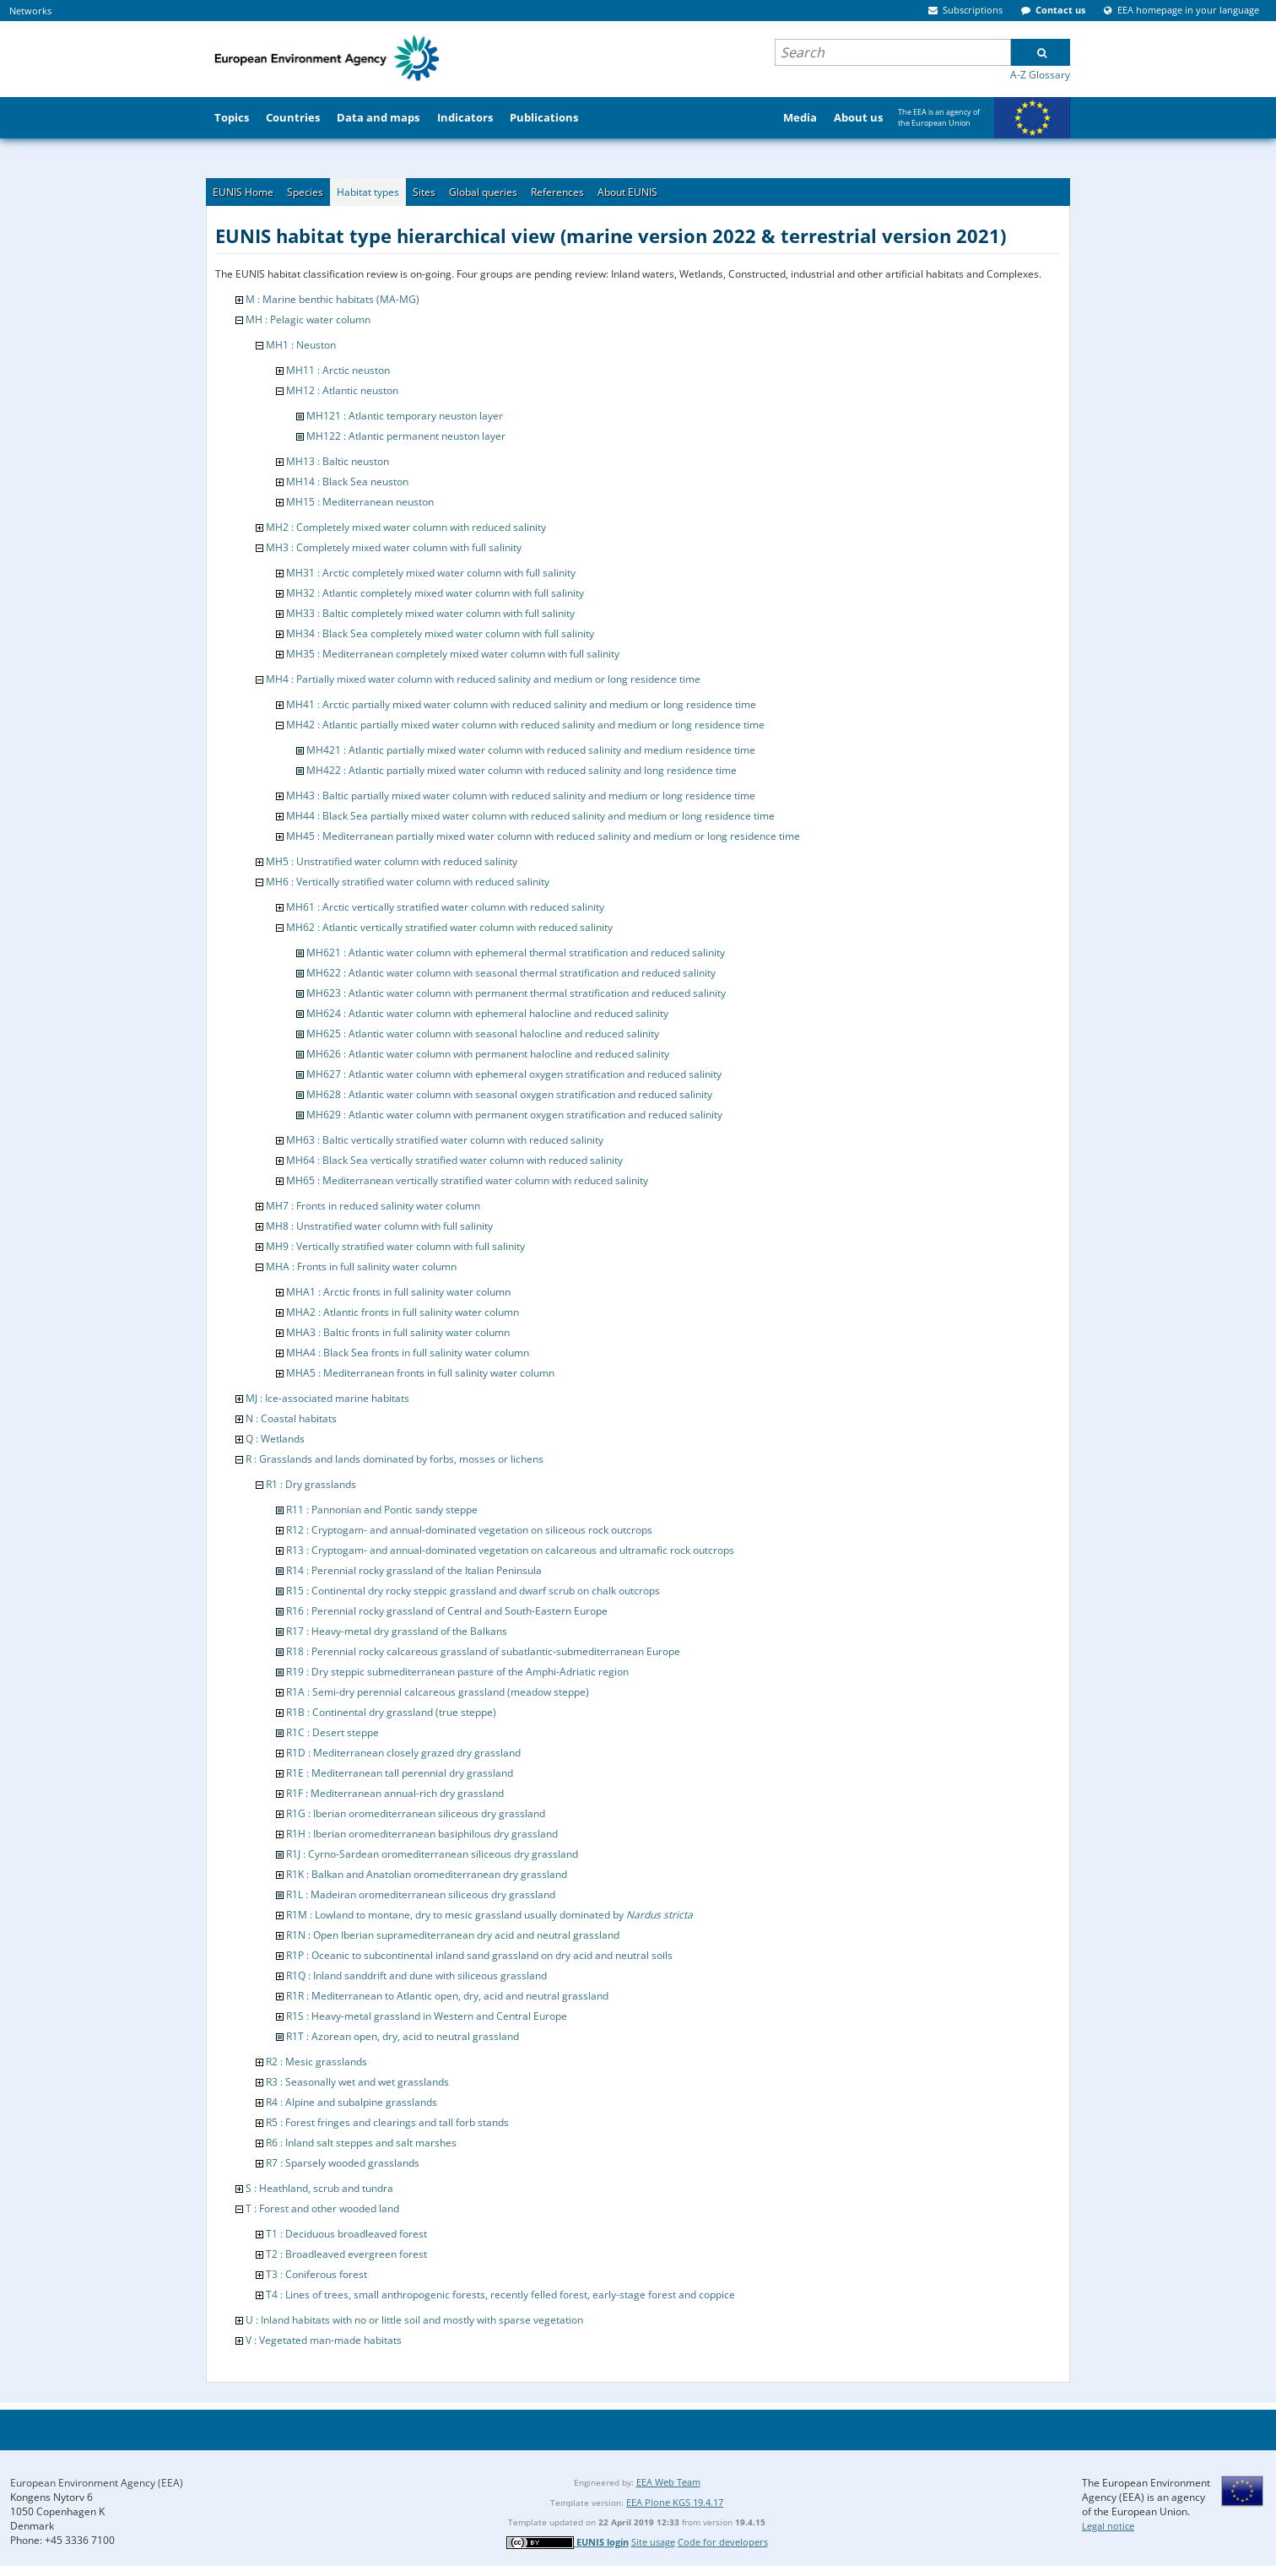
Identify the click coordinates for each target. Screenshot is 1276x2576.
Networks (30, 10)
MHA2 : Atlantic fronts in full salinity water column (402, 1312)
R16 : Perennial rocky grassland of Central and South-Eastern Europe (447, 1611)
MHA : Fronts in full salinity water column (361, 1266)
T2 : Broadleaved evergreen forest (346, 2254)
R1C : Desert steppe (332, 1732)
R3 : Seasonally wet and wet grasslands (357, 2082)
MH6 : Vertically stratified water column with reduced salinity (407, 881)
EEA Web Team (668, 2482)
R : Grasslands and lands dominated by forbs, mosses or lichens (394, 1459)
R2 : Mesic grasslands (316, 2061)
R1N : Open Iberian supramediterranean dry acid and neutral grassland (452, 1935)
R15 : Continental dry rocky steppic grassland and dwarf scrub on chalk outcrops (473, 1590)
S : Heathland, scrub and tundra (319, 2188)
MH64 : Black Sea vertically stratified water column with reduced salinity (454, 1160)
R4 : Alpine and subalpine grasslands (351, 2102)
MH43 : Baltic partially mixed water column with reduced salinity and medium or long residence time (520, 795)
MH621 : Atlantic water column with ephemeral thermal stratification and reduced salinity (515, 952)
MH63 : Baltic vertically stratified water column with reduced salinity (444, 1140)
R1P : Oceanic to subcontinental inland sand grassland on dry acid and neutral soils (479, 1955)
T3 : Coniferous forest (316, 2274)
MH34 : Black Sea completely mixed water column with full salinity (440, 633)
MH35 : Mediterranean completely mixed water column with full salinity (452, 654)
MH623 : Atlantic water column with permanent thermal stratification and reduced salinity (516, 993)
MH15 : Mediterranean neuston (360, 502)
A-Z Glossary (1040, 75)
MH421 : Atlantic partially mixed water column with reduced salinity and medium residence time (530, 750)
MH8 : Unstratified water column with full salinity (379, 1226)
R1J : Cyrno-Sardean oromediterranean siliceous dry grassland (432, 1854)
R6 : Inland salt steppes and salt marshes (361, 2142)
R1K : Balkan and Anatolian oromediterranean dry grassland (426, 1874)
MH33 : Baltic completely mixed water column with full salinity (430, 613)
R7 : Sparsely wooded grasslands (342, 2163)
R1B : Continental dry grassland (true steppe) (391, 1712)
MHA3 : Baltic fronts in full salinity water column (398, 1332)
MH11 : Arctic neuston (338, 370)
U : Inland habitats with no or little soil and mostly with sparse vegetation (414, 2320)
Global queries (483, 192)
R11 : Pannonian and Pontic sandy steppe (382, 1509)
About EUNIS (627, 192)
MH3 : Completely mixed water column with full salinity (394, 547)
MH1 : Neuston (301, 345)
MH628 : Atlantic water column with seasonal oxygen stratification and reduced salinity (509, 1094)
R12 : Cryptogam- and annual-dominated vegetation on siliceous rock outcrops (469, 1530)
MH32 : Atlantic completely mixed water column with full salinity (435, 593)
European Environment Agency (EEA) (96, 2483)
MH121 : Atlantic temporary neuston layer (404, 416)
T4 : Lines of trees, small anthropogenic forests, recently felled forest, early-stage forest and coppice (500, 2294)
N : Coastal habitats (291, 1418)
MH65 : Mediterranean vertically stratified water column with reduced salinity (467, 1180)
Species (305, 192)
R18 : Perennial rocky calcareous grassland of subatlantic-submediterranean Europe (483, 1651)
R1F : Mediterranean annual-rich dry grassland (395, 1793)
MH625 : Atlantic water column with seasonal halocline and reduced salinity (482, 1033)
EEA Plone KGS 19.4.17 (674, 2502)
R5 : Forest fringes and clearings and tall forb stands (387, 2122)
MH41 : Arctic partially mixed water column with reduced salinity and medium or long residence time (521, 704)
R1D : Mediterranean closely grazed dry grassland (403, 1752)
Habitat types (368, 192)
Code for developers (723, 2541)
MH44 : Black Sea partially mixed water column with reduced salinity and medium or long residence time (530, 816)
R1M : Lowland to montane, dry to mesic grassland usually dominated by (489, 1915)
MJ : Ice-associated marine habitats (327, 1398)
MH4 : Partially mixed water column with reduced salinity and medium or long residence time (483, 679)
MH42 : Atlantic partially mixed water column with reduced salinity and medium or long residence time (525, 724)
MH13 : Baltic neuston (337, 461)
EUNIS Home (243, 192)
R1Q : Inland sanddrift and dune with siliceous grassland (416, 1975)
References (557, 192)
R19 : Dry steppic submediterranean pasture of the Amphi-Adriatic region (457, 1671)
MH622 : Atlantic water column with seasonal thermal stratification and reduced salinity (511, 973)
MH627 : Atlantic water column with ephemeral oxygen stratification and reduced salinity (514, 1074)
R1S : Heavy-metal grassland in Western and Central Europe (426, 2016)
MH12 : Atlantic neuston (342, 390)
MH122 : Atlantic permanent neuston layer (406, 436)
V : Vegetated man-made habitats (324, 2340)
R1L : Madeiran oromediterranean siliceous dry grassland (420, 1894)
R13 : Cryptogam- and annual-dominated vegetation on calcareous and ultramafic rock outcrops (510, 1550)
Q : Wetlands (275, 1438)
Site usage (653, 2541)
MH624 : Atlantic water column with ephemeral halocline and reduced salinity (487, 1013)
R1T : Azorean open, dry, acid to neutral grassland (402, 2036)
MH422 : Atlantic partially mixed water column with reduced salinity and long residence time (521, 770)
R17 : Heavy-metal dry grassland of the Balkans (396, 1631)
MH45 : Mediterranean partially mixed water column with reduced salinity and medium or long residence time (543, 836)
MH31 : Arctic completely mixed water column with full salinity (431, 573)
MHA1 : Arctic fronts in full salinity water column (398, 1292)
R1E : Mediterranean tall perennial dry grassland (399, 1773)
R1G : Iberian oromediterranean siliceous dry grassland (415, 1813)
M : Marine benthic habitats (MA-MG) (332, 299)
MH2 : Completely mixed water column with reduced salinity (406, 527)
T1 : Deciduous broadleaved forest (346, 2234)
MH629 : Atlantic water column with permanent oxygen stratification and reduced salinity (514, 1114)
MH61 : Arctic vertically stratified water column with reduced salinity (445, 907)
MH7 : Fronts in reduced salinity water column (373, 1206)
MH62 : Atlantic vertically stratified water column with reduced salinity (449, 927)
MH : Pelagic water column (308, 319)
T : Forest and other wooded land (322, 2208)
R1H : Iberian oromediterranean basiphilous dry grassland (422, 1833)
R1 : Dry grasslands (311, 1484)
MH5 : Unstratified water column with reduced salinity (391, 861)
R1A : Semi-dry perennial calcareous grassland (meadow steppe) (437, 1692)
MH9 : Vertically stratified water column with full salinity (395, 1246)
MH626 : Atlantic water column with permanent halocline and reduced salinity (487, 1054)
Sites (424, 192)
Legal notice (1108, 2525)
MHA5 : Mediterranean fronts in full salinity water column (420, 1373)
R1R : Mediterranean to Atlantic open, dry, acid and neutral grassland (447, 1996)
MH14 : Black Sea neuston (347, 481)
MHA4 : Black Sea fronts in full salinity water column (407, 1352)
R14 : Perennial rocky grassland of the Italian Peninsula (414, 1570)
